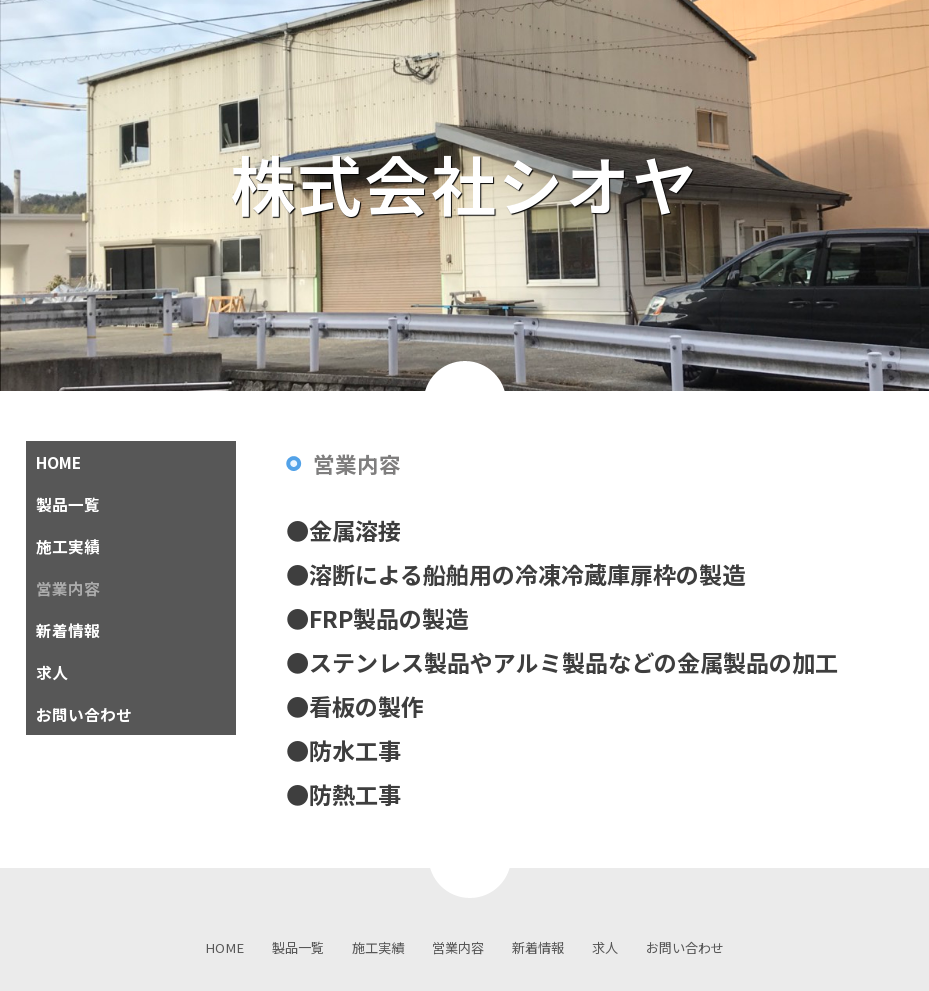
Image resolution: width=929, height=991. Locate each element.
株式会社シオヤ (498, 183)
